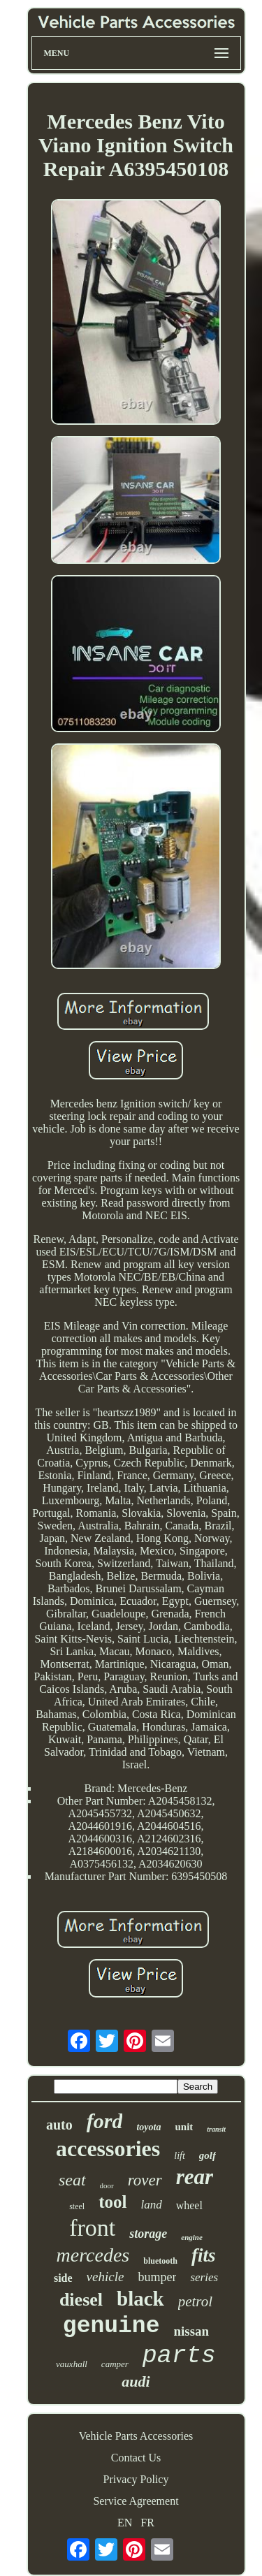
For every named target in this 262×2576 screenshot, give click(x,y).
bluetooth (160, 2261)
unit (184, 2126)
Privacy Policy (136, 2479)
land (150, 2204)
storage (148, 2234)
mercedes (93, 2255)
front (92, 2228)
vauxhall (71, 2364)
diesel (81, 2300)
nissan (191, 2331)
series (204, 2277)
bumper (157, 2277)
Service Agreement (135, 2501)
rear (194, 2176)
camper (115, 2364)
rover (145, 2180)
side (63, 2278)
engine (192, 2237)
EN (124, 2522)
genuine (111, 2326)
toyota (148, 2127)
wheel (189, 2205)
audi (136, 2381)
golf (207, 2155)
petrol (195, 2301)
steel (77, 2206)
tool (112, 2201)
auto (59, 2124)
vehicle (105, 2276)
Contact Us (136, 2458)
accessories (108, 2148)
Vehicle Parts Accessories (136, 2436)
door (107, 2185)
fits (203, 2255)
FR (147, 2522)
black (140, 2298)
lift (179, 2156)
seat (72, 2180)
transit (216, 2129)
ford (105, 2120)
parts (179, 2356)
